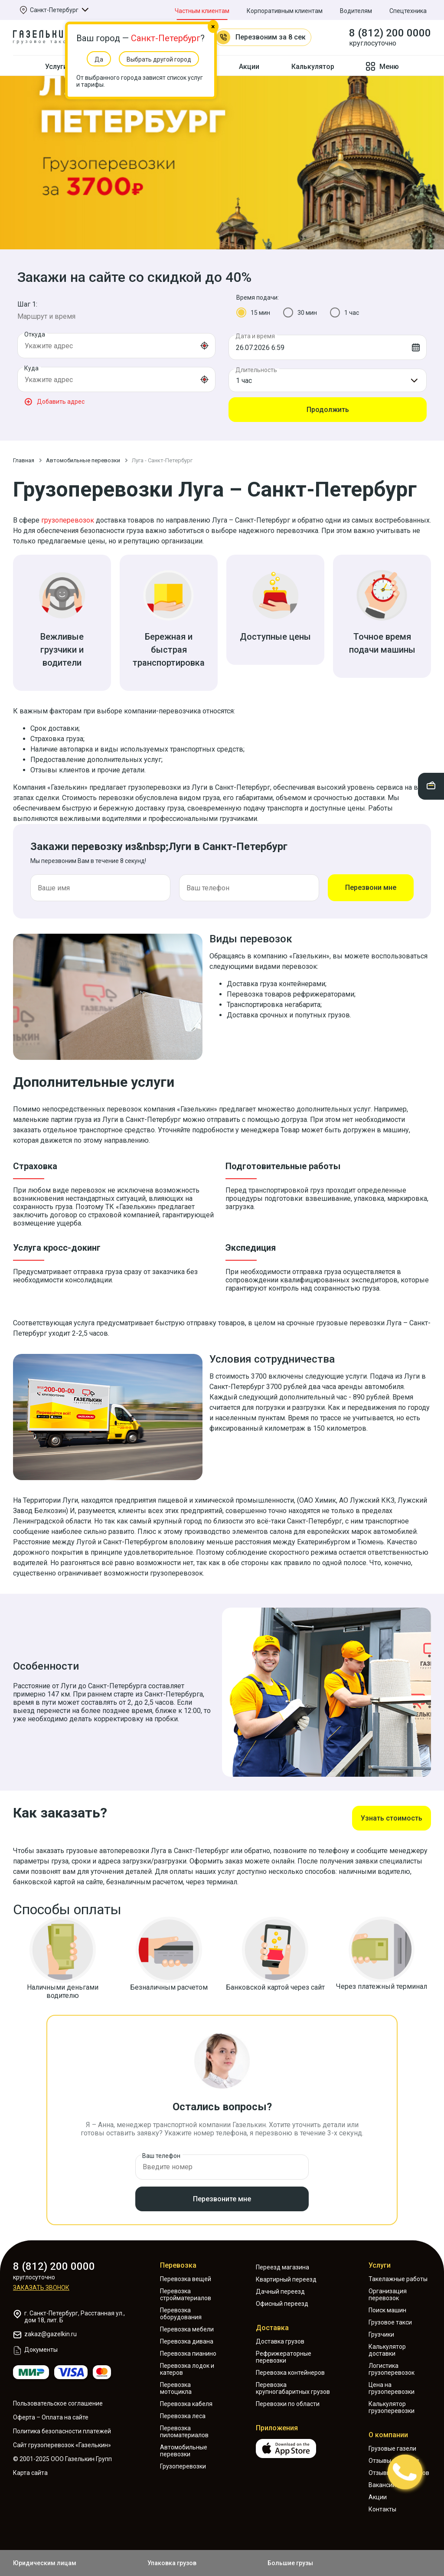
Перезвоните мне (222, 2199)
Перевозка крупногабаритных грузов (293, 2388)
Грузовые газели (392, 2448)
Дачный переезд (280, 2291)
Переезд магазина (282, 2267)
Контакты (382, 2509)
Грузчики (381, 2334)
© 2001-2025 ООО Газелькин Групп (62, 2458)
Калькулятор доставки (387, 2350)
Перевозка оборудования (181, 2314)
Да (99, 59)
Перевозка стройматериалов (185, 2294)
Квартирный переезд (286, 2279)
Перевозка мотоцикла (176, 2388)
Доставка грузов (280, 2341)
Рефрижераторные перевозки (283, 2357)
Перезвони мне (370, 887)
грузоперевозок (67, 520)
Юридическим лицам (44, 2563)
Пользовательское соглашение (58, 2403)
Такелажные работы (398, 2278)
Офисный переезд (282, 2303)
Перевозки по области (288, 2403)
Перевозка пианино (188, 2353)
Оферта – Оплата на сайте (50, 2417)
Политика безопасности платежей (62, 2431)
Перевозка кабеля (186, 2403)
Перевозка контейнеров (290, 2372)
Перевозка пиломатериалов (184, 2432)
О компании (388, 2435)
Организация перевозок (388, 2294)
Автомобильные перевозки (183, 2451)
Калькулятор (312, 66)
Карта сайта (30, 2472)
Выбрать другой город (159, 59)
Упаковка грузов (171, 2563)
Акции (249, 66)
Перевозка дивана (186, 2341)
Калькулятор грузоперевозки (392, 2407)
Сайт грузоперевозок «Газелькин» (62, 2445)
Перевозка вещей (185, 2278)
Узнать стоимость (391, 1818)
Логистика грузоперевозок (392, 2369)
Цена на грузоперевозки (392, 2388)
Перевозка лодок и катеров (187, 2369)
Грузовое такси (390, 2322)
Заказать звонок (41, 2287)
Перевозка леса (183, 2416)
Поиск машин (387, 2310)
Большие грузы (290, 2563)
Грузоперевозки (183, 2466)
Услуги (380, 2265)
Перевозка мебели (187, 2329)
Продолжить (328, 409)
